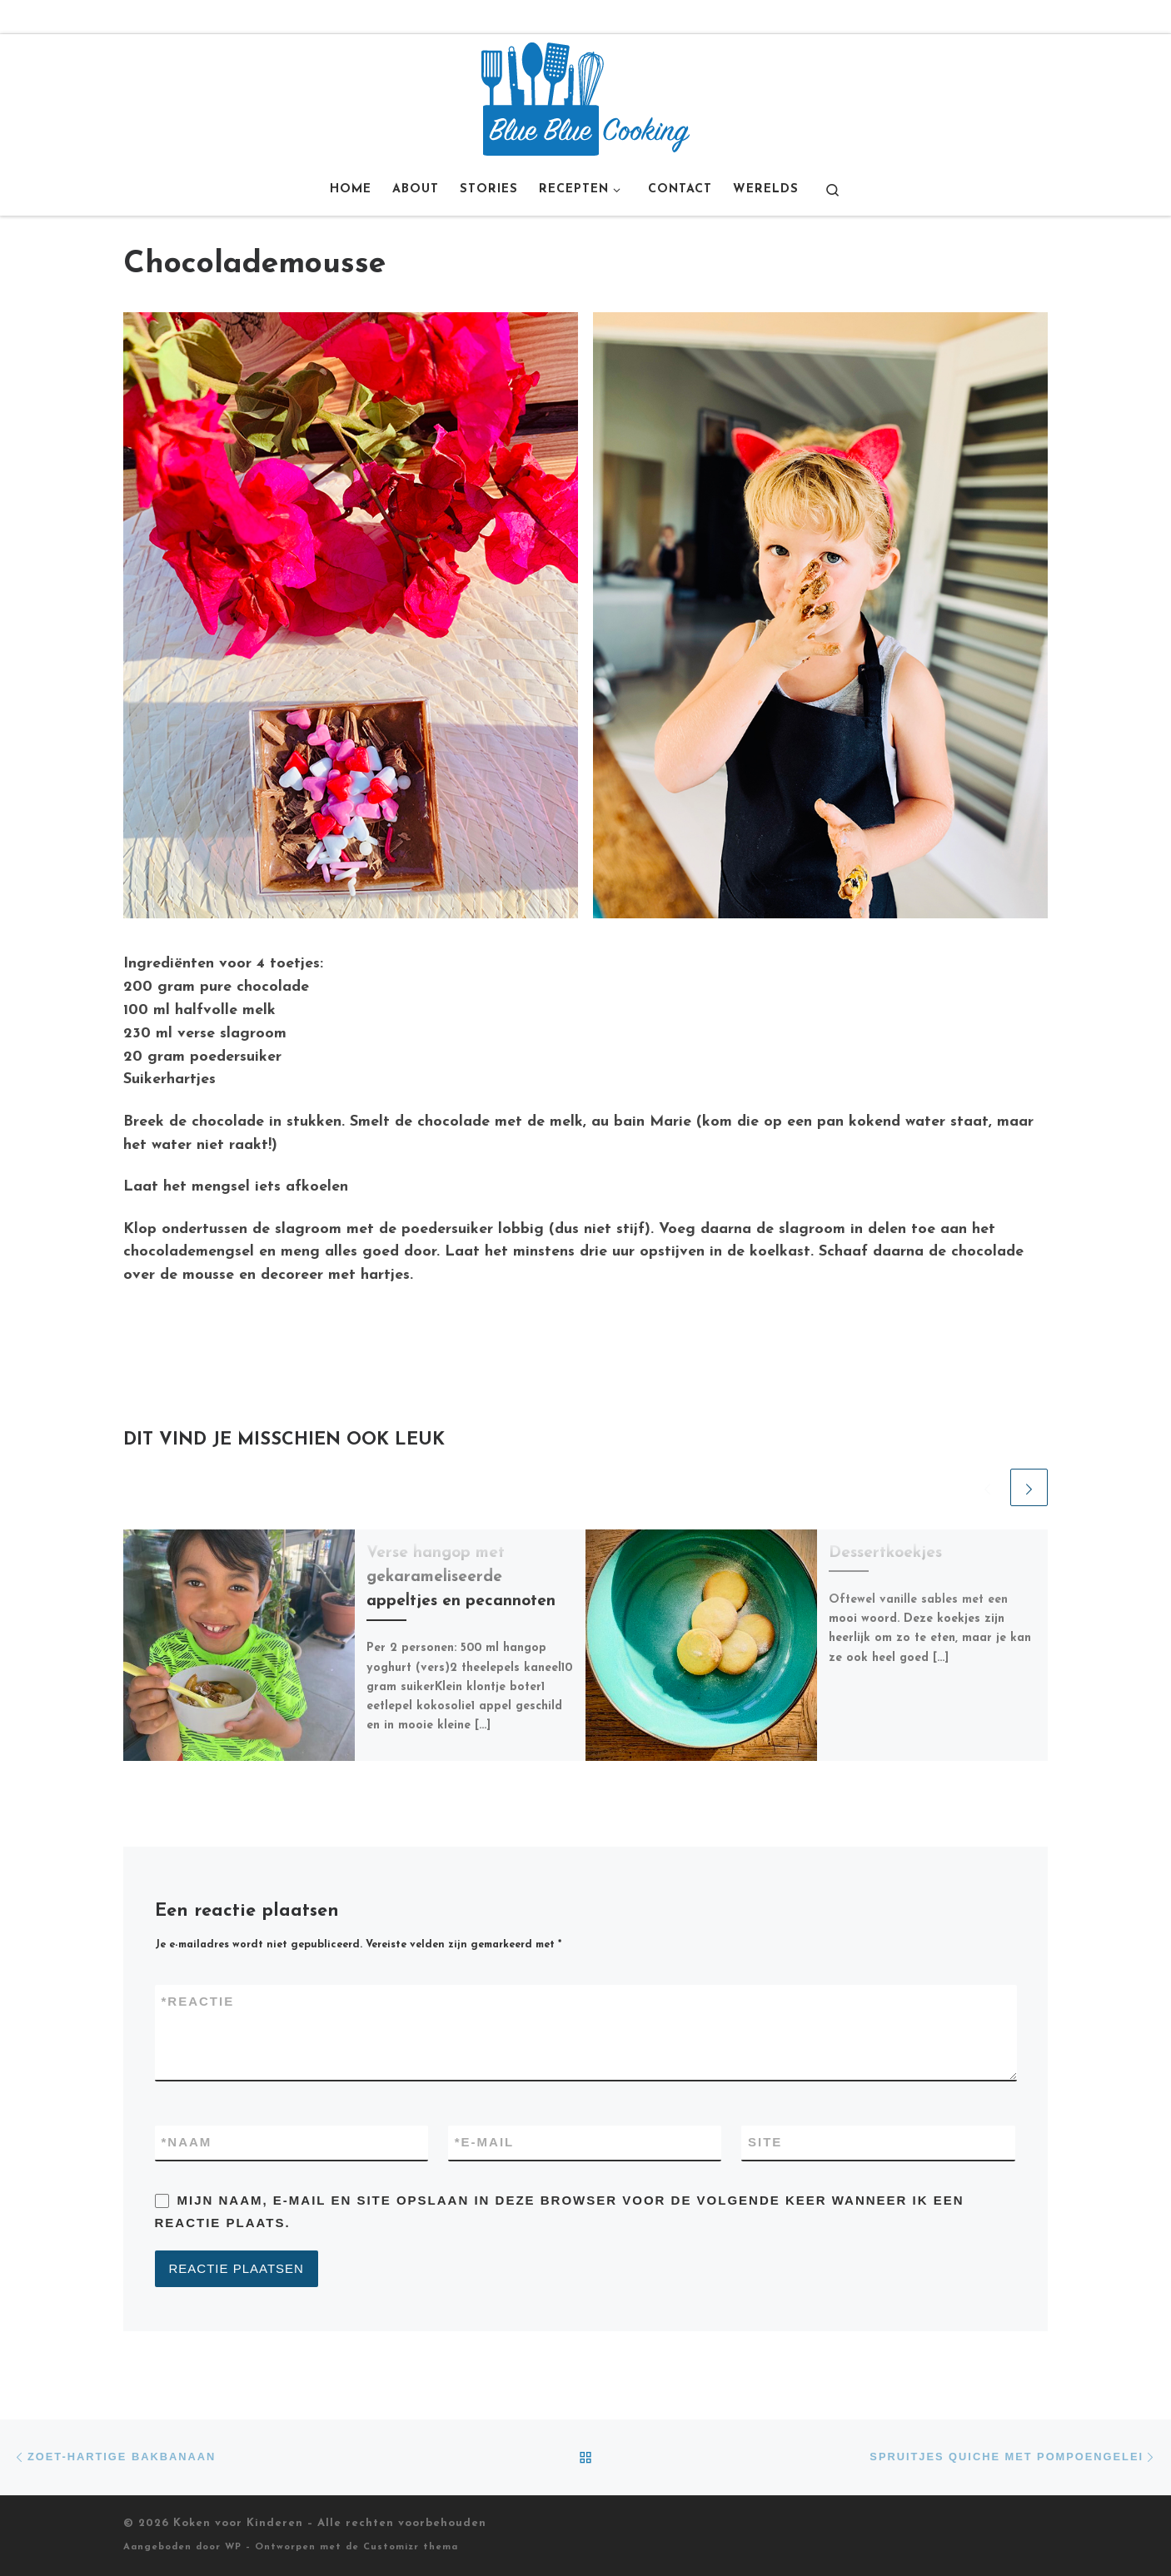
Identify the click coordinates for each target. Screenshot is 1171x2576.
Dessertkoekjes (885, 1552)
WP (233, 2547)
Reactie (198, 2002)
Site (765, 2142)
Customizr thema (410, 2547)
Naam (187, 2142)
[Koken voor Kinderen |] (585, 98)
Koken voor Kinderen (238, 2523)
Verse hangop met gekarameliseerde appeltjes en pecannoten (461, 1576)
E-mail (485, 2142)
